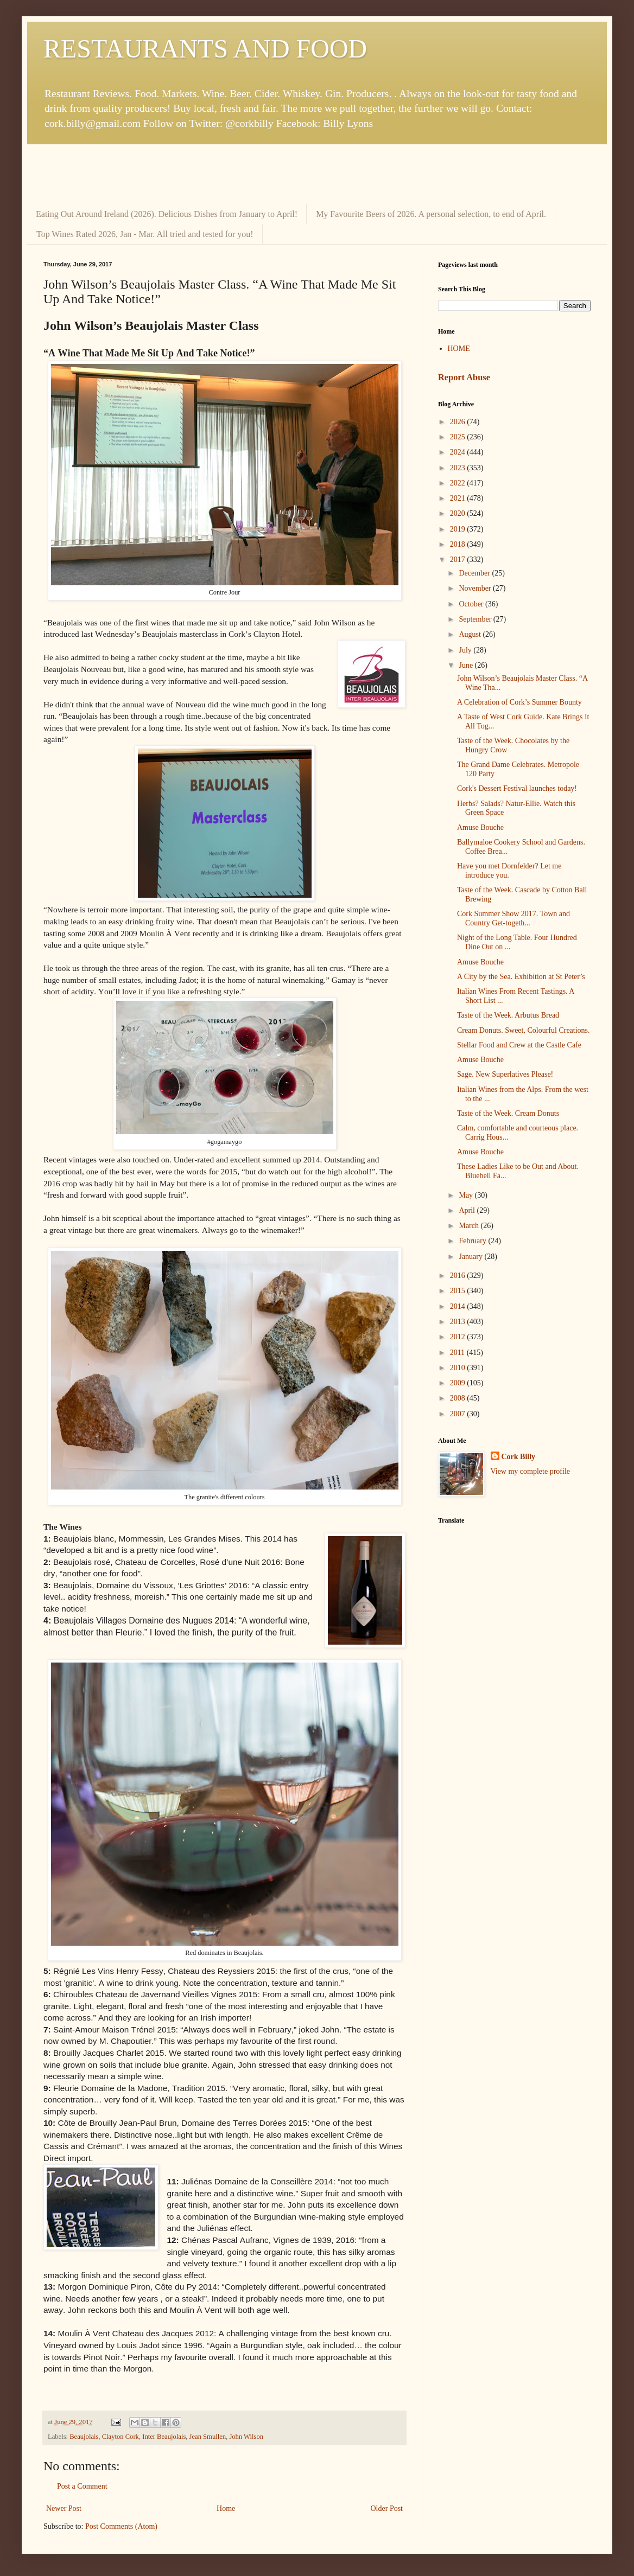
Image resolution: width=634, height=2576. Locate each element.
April (468, 1210)
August (471, 634)
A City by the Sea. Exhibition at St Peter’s (521, 977)
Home (226, 2508)
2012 (458, 1337)
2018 (458, 544)
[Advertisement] (317, 174)
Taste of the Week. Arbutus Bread (508, 1015)
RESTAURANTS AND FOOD (205, 48)
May (466, 1195)
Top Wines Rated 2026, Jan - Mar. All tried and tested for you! (144, 234)
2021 (458, 498)
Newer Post (63, 2508)
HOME (459, 348)
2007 (458, 1414)
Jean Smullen (207, 2436)
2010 (458, 1368)
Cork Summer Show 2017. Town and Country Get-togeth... (513, 918)
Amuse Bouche (480, 827)
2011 (458, 1352)
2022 (458, 483)
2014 (458, 1306)
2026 (458, 422)
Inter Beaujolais (164, 2436)
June (466, 665)
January (471, 1256)
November (476, 588)
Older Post (387, 2508)
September (476, 619)
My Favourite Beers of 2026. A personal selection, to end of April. (431, 214)
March (469, 1226)
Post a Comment (82, 2486)
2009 (458, 1383)
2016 (458, 1275)
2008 (458, 1398)
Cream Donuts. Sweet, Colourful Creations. (523, 1030)
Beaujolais (83, 2436)
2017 (458, 559)
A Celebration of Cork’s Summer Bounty (519, 702)
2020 (458, 513)
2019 (458, 529)
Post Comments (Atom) (121, 2526)
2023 (458, 468)
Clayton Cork (120, 2436)
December (475, 573)
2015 (458, 1291)
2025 (458, 437)
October (472, 604)
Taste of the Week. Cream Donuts (508, 1113)
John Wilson (246, 2436)
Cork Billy (519, 1457)
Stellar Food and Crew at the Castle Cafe (519, 1045)
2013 (458, 1322)
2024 (458, 452)
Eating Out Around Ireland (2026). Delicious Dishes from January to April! (166, 214)
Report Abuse (464, 377)
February (473, 1241)
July (466, 650)
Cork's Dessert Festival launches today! (517, 788)
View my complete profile (530, 1471)
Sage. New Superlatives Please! (505, 1074)
